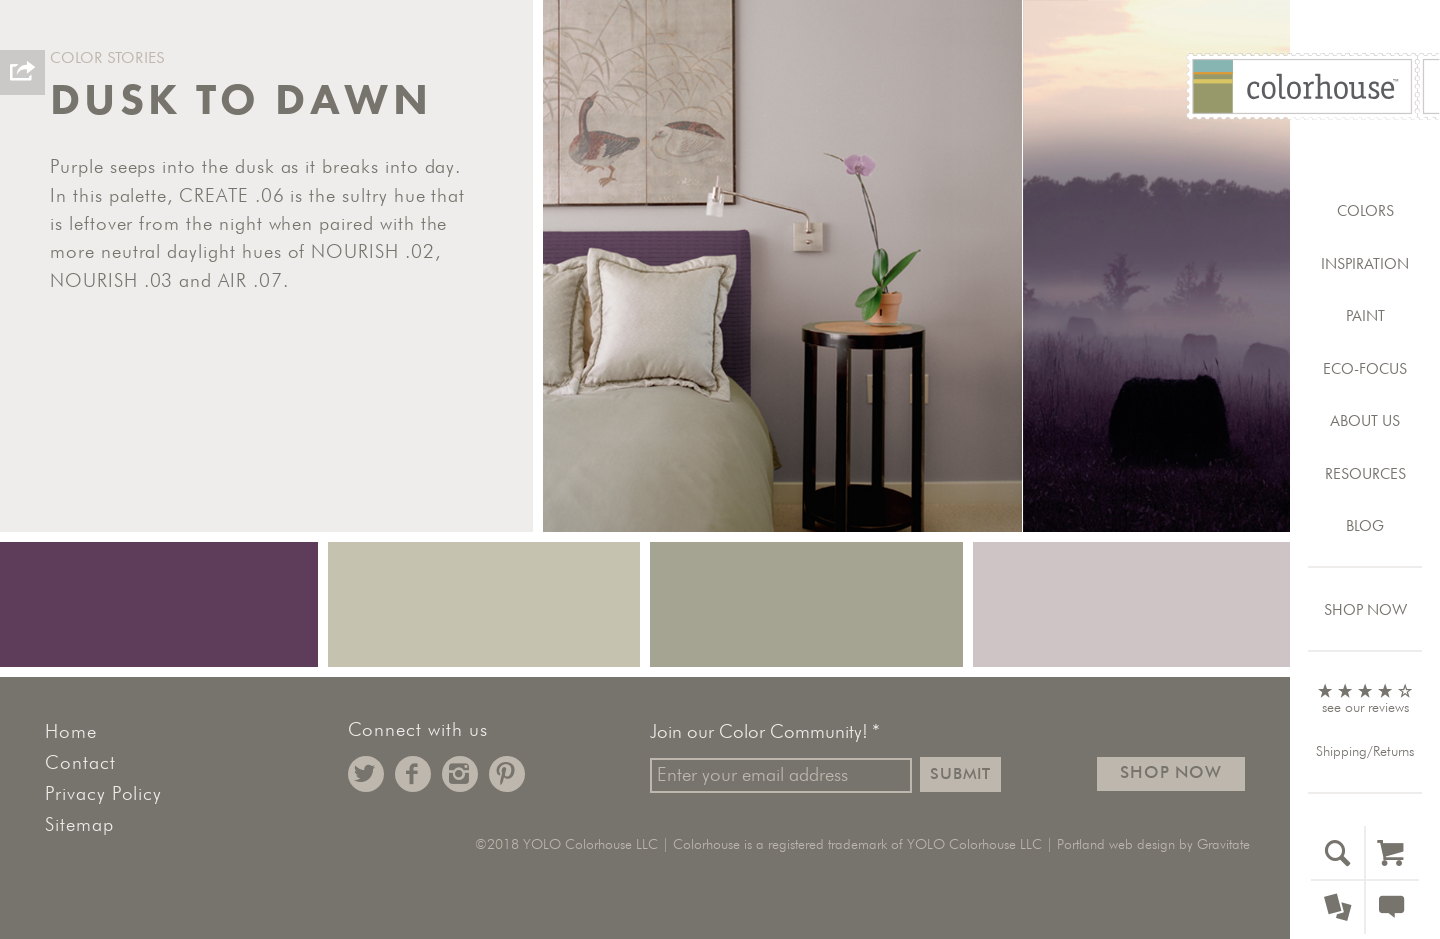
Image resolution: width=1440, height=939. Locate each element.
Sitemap (79, 825)
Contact (80, 763)
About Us (1365, 420)
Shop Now (1365, 609)
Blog (1365, 525)
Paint (1365, 315)
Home (71, 732)
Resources (1365, 473)
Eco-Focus (1365, 368)
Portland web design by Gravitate (1153, 845)
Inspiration (1365, 263)
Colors (1365, 210)
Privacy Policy (103, 794)
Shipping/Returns (1365, 752)
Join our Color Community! (765, 733)
